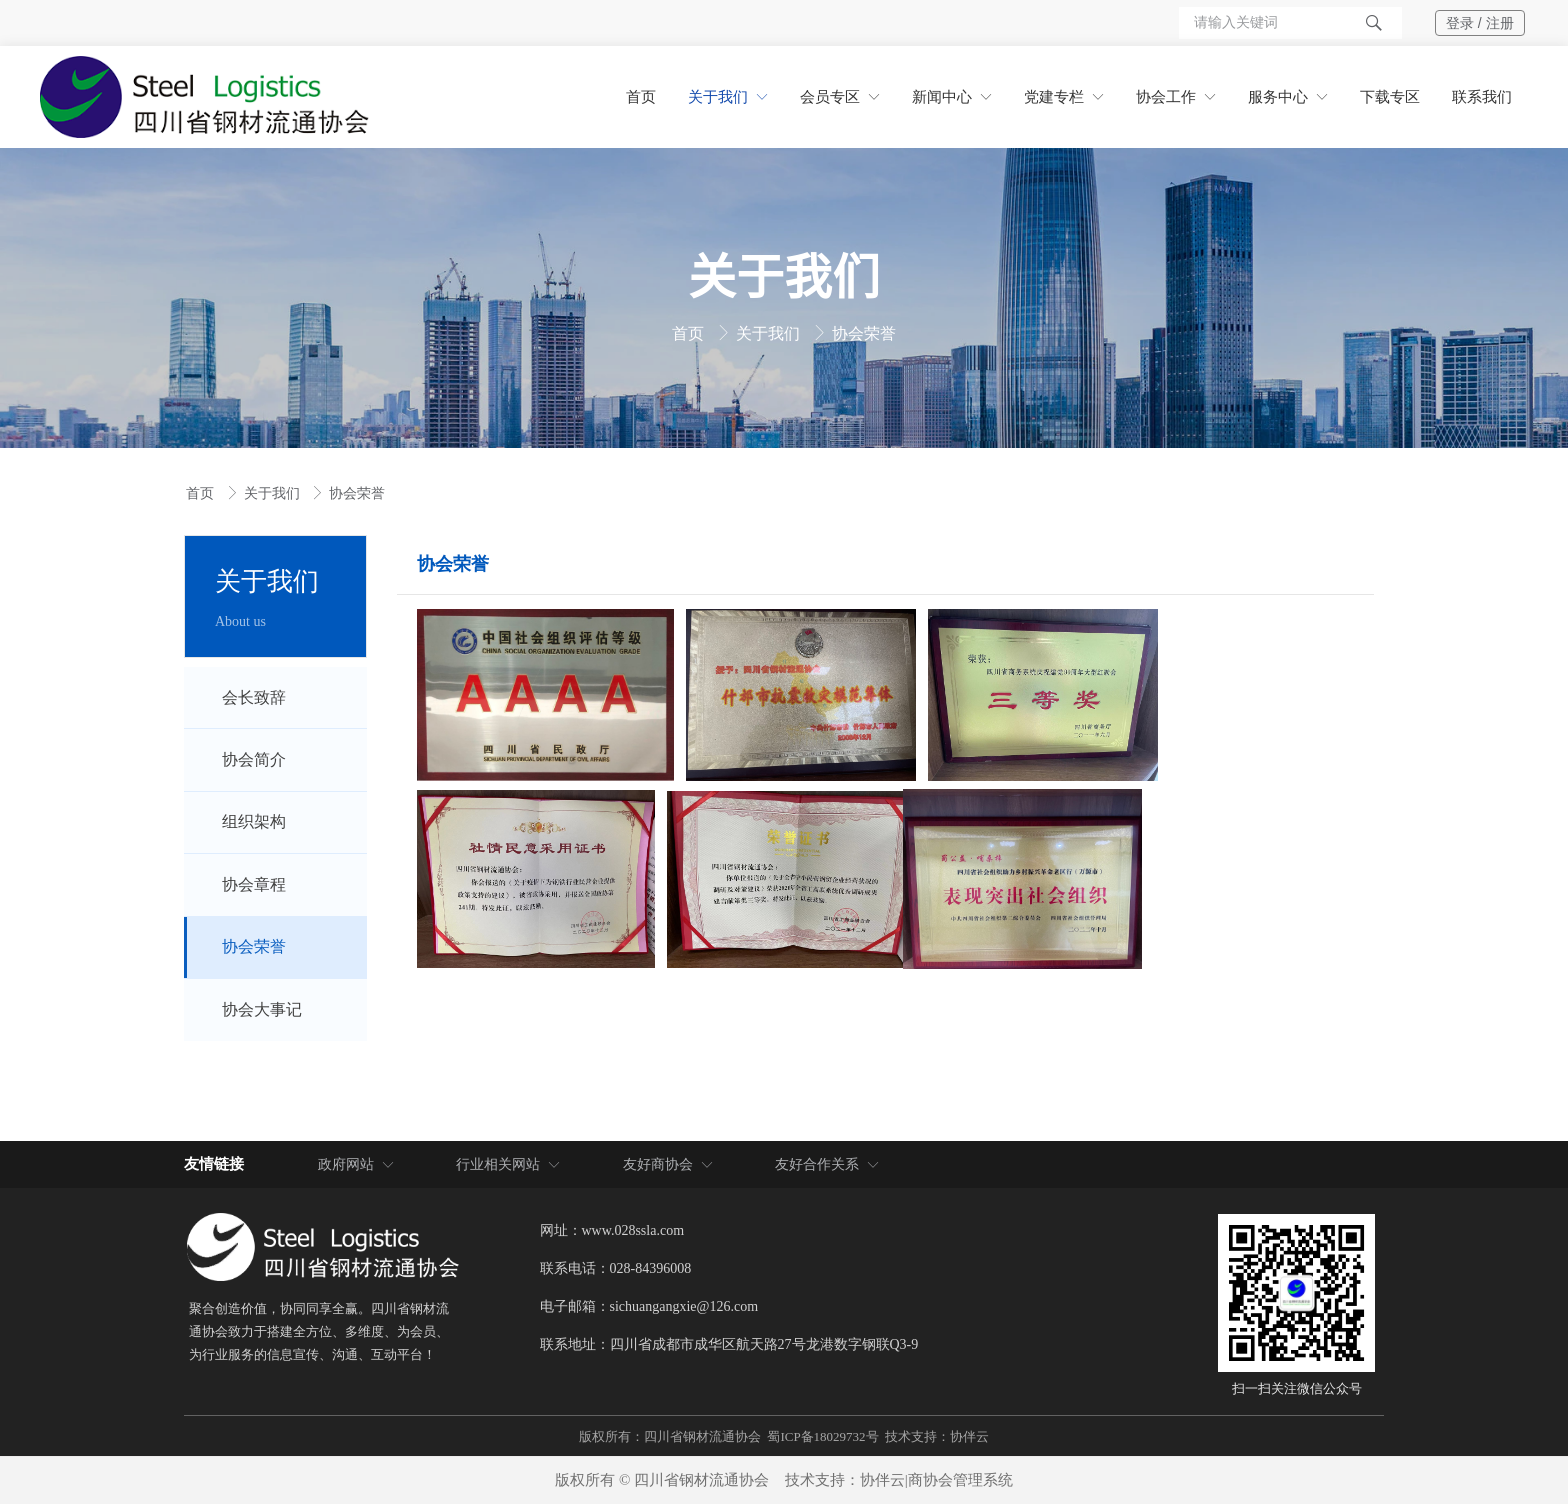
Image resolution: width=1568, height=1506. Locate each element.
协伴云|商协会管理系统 (936, 1482)
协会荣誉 (864, 333)
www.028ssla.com (633, 1231)
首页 (690, 333)
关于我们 (770, 333)
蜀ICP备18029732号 (822, 1438)
